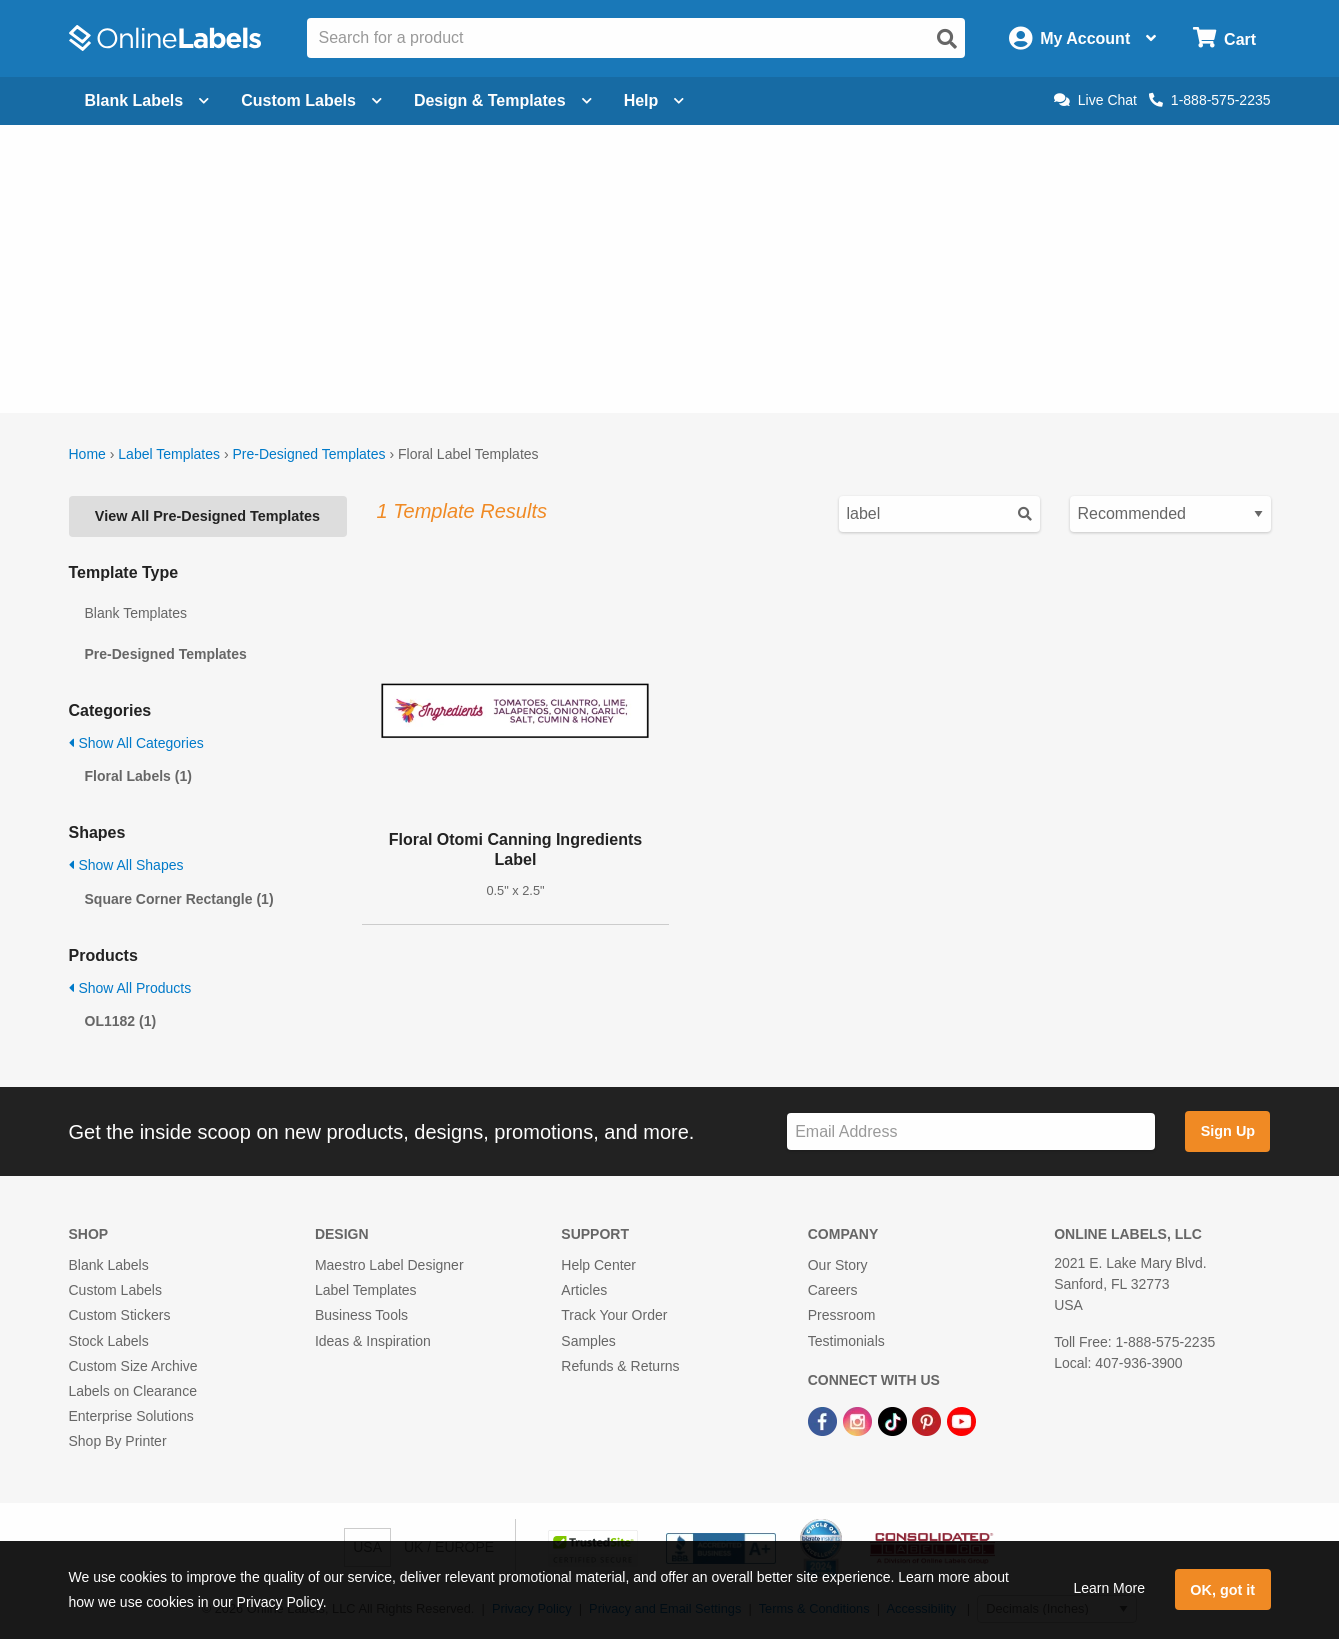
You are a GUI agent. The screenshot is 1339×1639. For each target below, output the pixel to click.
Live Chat (1095, 100)
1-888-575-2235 (1210, 100)
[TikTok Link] (894, 1420)
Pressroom (842, 1315)
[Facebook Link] (824, 1420)
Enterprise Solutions (131, 1416)
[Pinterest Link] (928, 1420)
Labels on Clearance (133, 1391)
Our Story (838, 1265)
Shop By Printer (118, 1441)
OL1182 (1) (121, 1021)
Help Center (598, 1265)
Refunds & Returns (620, 1366)
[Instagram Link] (859, 1420)
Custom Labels (115, 1290)
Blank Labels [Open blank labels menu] (147, 100)
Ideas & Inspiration (373, 1341)
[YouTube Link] (961, 1420)
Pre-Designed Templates (308, 454)
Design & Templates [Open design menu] (503, 100)
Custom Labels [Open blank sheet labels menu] (311, 100)
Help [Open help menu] (654, 100)
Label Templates (169, 454)
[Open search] (947, 39)
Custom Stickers (120, 1315)
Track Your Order (614, 1315)
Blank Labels (109, 1265)
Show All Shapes (126, 865)
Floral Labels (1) (138, 776)
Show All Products (130, 988)
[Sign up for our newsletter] (971, 1131)
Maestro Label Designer (389, 1265)
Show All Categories (136, 743)
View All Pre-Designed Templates (207, 516)
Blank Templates (136, 613)
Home (87, 454)
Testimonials (846, 1341)
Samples (588, 1341)
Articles (584, 1290)
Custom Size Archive (133, 1366)
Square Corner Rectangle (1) (179, 899)
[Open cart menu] (1224, 38)
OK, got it (1222, 1590)
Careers (833, 1290)
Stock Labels (109, 1341)
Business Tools (361, 1315)
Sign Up (1228, 1131)
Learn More (1109, 1588)
